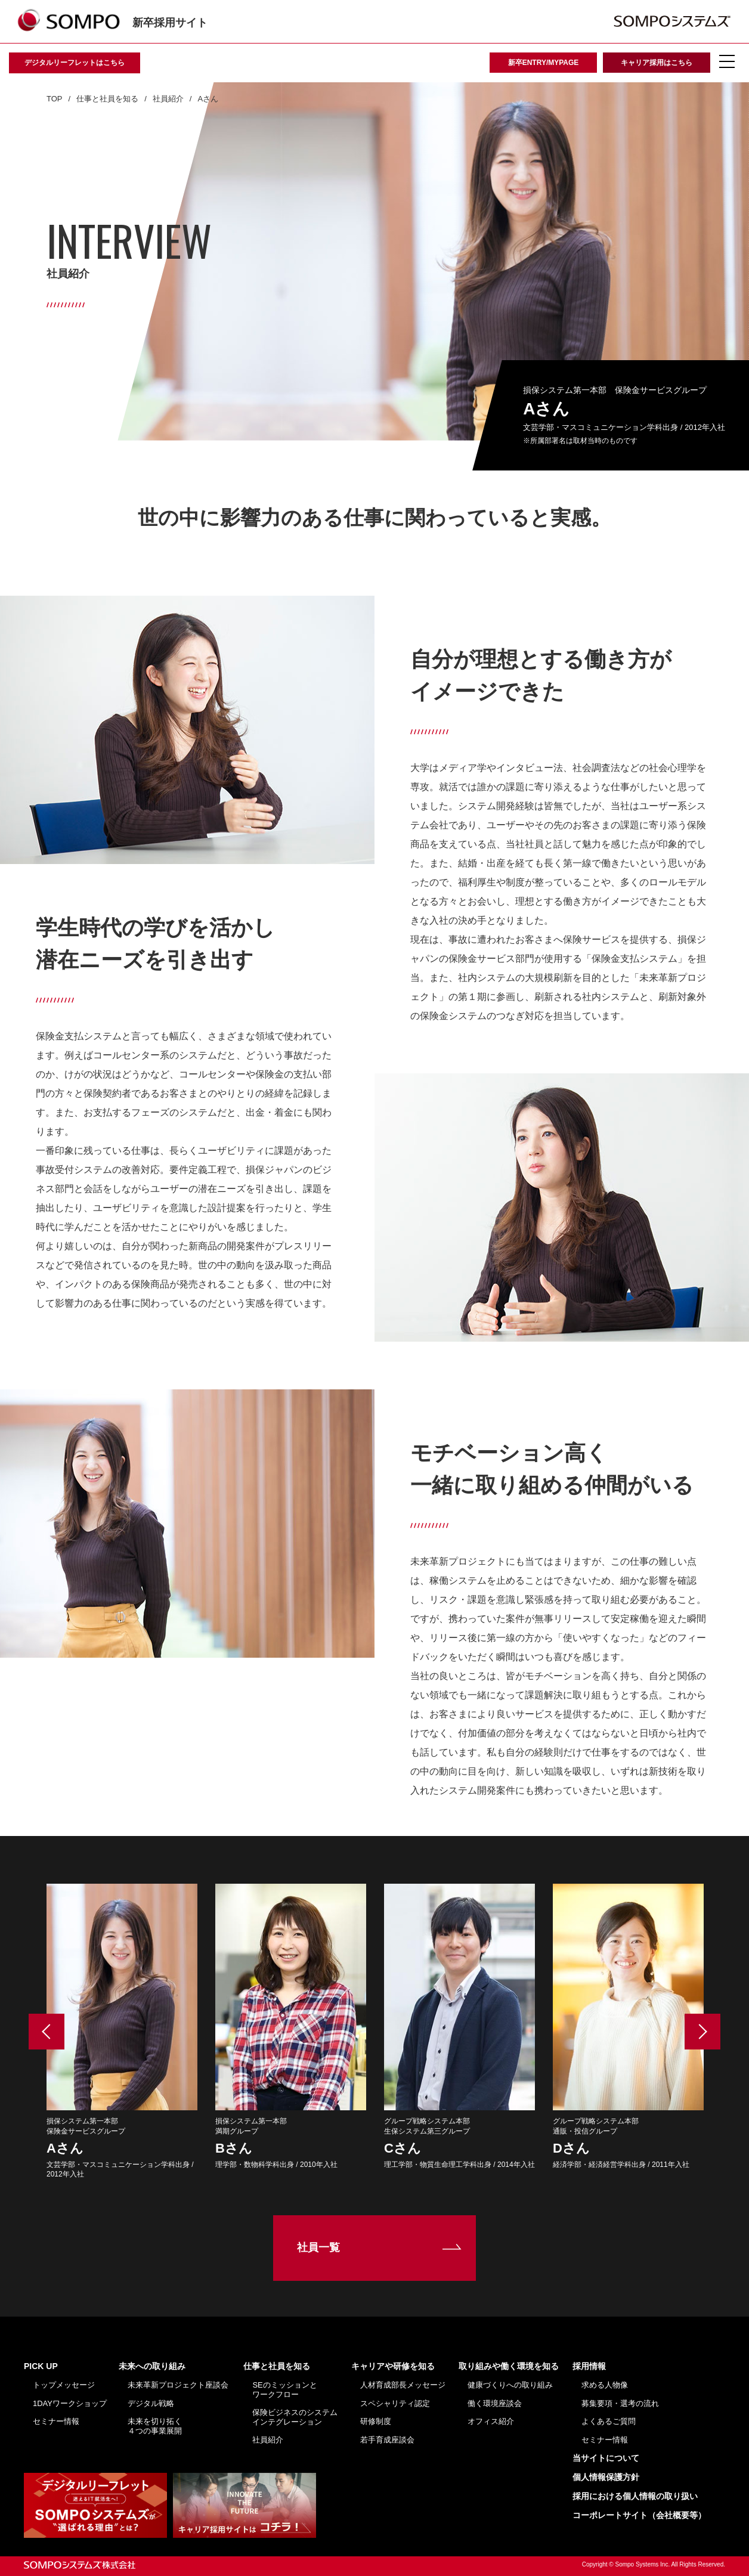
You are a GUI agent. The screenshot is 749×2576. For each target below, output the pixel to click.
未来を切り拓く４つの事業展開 (155, 2426)
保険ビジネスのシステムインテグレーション (295, 2417)
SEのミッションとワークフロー (284, 2389)
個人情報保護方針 (605, 2477)
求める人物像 (604, 2384)
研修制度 (375, 2421)
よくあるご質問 (608, 2421)
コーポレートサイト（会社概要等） (639, 2515)
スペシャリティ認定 (395, 2403)
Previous (46, 2031)
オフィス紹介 (491, 2421)
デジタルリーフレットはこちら (74, 62)
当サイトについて (605, 2458)
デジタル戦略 (151, 2403)
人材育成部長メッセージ (402, 2384)
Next (702, 2031)
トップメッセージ (64, 2384)
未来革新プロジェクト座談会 (178, 2384)
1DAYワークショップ (70, 2403)
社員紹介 (168, 98)
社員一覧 (318, 2247)
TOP (55, 98)
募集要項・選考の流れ (620, 2403)
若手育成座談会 (387, 2439)
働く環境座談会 (495, 2403)
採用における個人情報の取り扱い (635, 2496)
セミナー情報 (56, 2421)
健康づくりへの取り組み (510, 2384)
